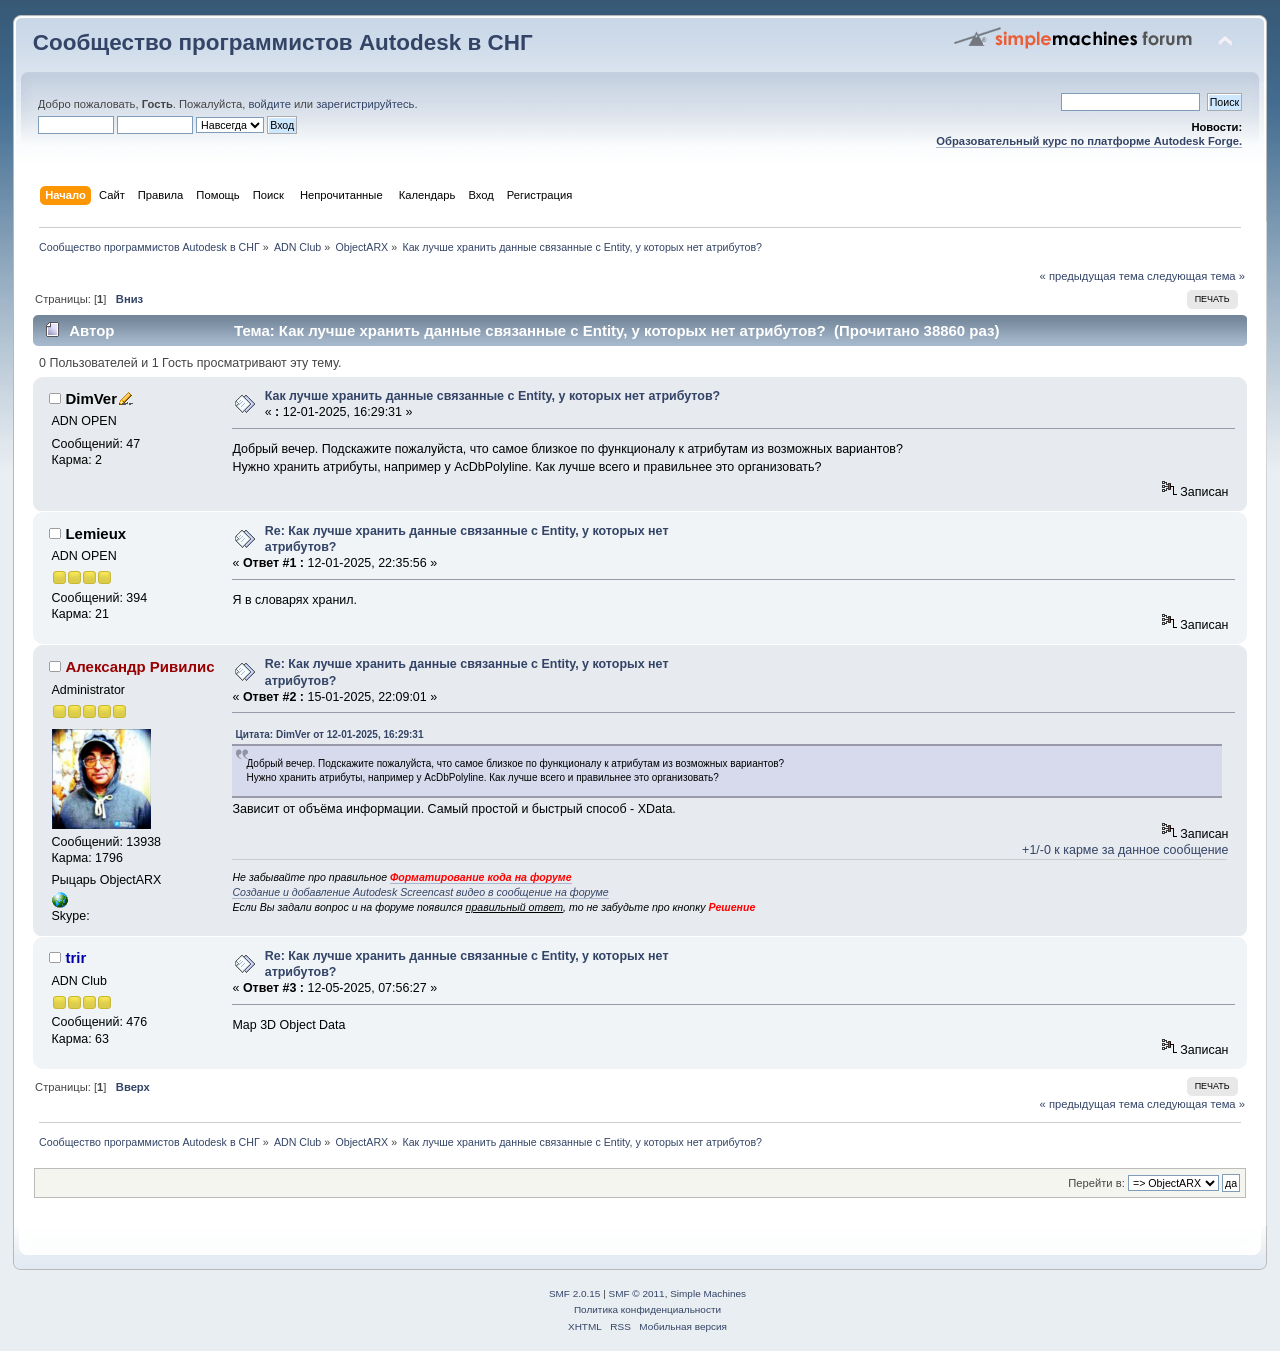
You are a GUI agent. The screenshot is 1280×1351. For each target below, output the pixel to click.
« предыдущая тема (1092, 276)
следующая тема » (1196, 276)
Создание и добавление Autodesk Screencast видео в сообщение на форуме (420, 892)
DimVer (91, 398)
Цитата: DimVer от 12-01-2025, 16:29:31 (329, 734)
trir (75, 957)
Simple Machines (708, 1293)
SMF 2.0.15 (575, 1293)
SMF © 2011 (637, 1293)
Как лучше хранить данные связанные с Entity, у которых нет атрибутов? (493, 396)
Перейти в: (1096, 1183)
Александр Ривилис (139, 666)
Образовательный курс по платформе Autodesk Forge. (1089, 141)
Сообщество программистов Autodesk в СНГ (283, 42)
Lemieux (95, 533)
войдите (269, 104)
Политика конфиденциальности (647, 1309)
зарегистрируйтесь (365, 104)
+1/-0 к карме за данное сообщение (1125, 850)
